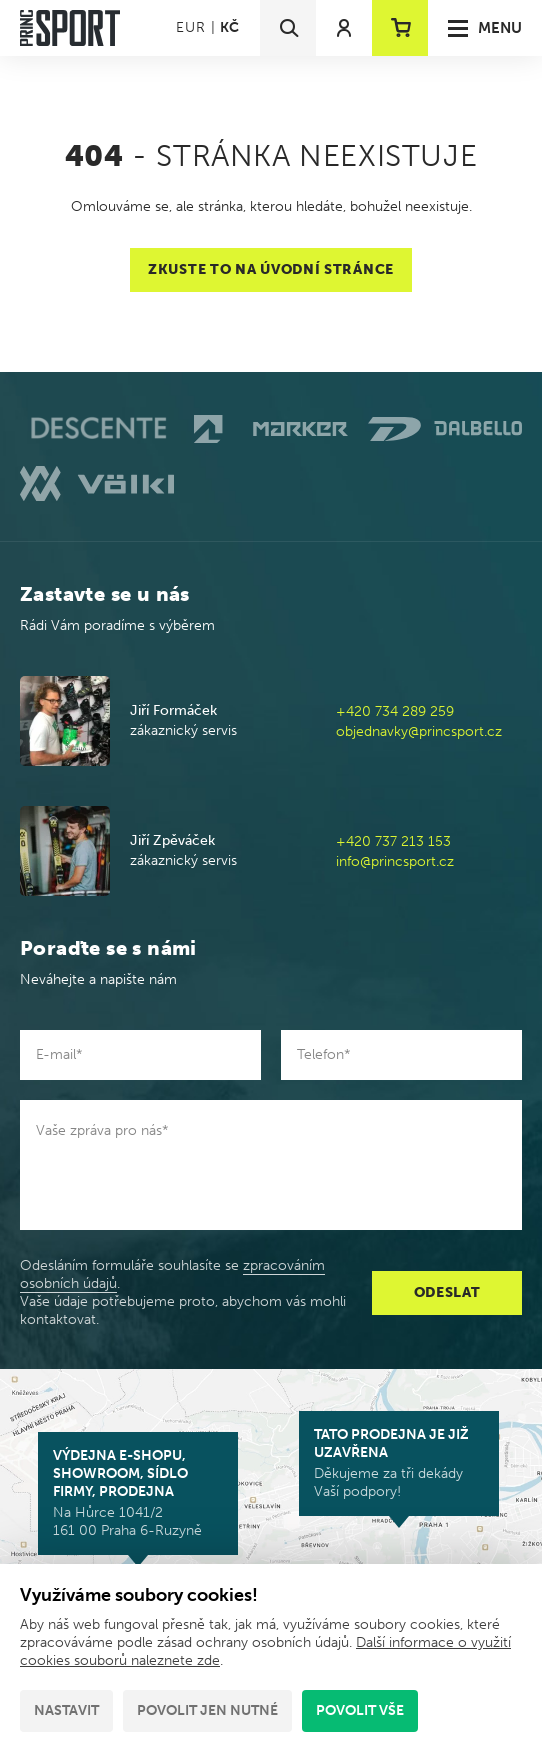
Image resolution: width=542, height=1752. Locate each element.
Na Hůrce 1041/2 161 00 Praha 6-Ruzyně (138, 1493)
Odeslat (447, 1292)
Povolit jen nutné (207, 1710)
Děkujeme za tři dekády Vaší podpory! (399, 1463)
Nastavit (66, 1710)
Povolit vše (360, 1710)
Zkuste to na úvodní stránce (271, 269)
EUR (190, 27)
